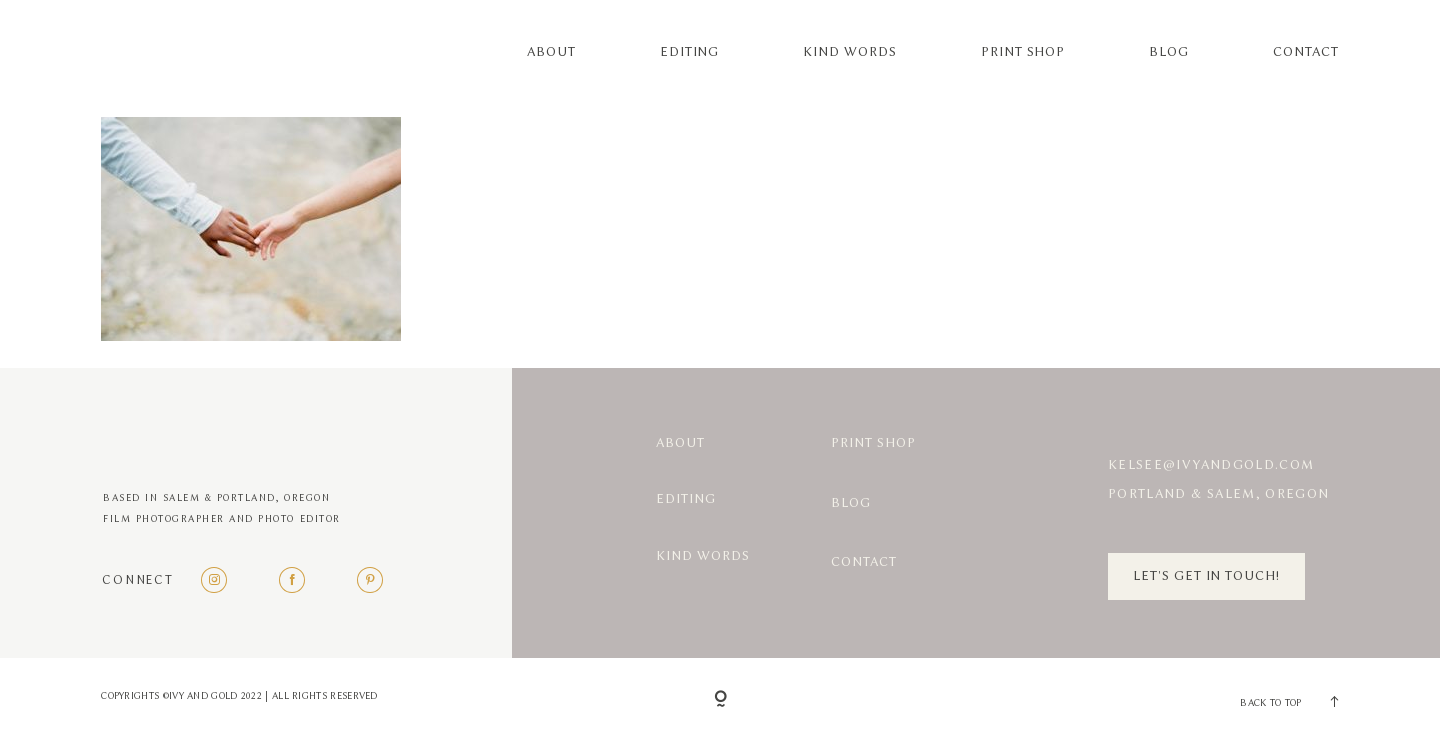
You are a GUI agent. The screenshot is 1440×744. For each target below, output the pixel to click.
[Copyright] (720, 700)
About (551, 52)
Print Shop (1023, 52)
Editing (690, 52)
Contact (1306, 52)
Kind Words (849, 52)
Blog (1169, 52)
